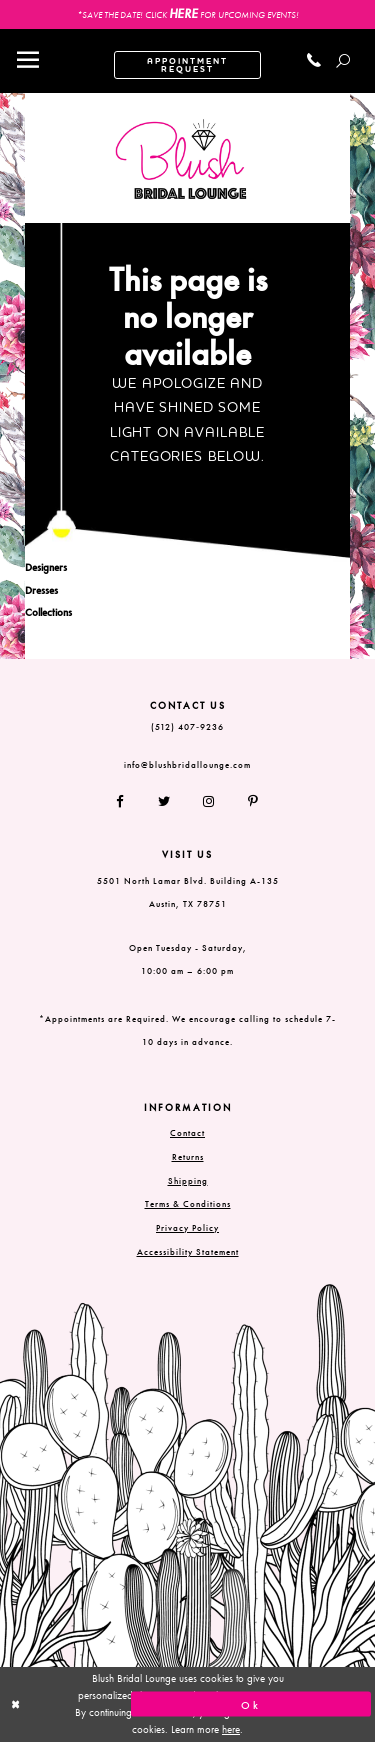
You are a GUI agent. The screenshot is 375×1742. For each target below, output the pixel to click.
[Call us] (314, 60)
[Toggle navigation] (27, 61)
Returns (188, 1157)
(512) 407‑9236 (187, 727)
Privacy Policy (187, 1228)
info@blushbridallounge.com (187, 765)
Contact (187, 1133)
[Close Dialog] (124, 1704)
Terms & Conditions (188, 1204)
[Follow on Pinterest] (246, 802)
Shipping (188, 1181)
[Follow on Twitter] (164, 802)
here (231, 1729)
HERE (183, 13)
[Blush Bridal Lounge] (181, 159)
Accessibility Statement (188, 1252)
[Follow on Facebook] (128, 802)
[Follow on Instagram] (210, 802)
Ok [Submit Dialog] (251, 1704)
